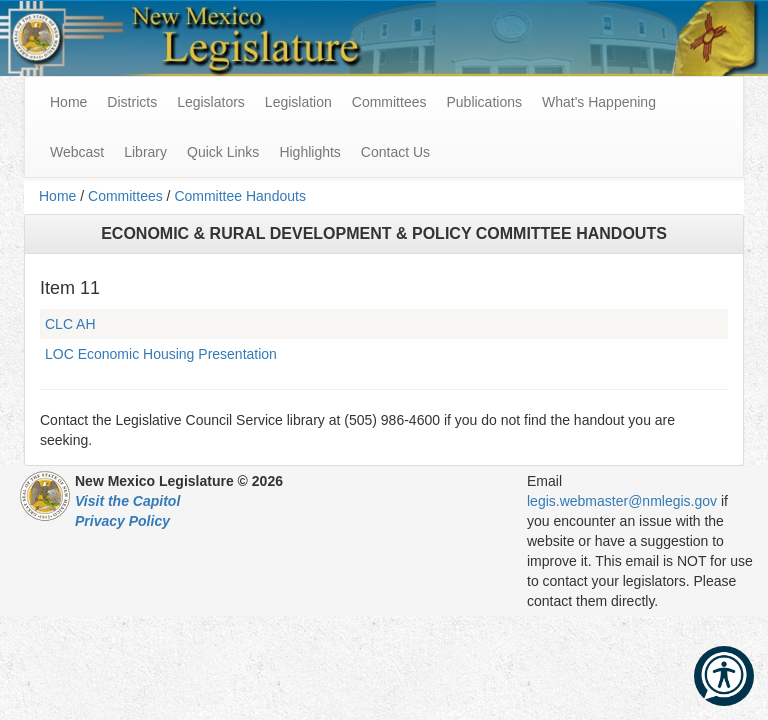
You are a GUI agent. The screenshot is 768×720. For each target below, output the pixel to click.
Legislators (211, 102)
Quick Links (223, 152)
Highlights (309, 152)
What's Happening (599, 102)
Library (145, 152)
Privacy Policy (122, 521)
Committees (389, 102)
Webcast (77, 152)
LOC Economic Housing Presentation (161, 354)
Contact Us (395, 152)
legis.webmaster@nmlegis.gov (622, 501)
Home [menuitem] (68, 102)
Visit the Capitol (127, 501)
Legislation (298, 102)
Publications (484, 102)
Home (57, 196)
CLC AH (70, 324)
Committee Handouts (240, 196)
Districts (132, 102)
